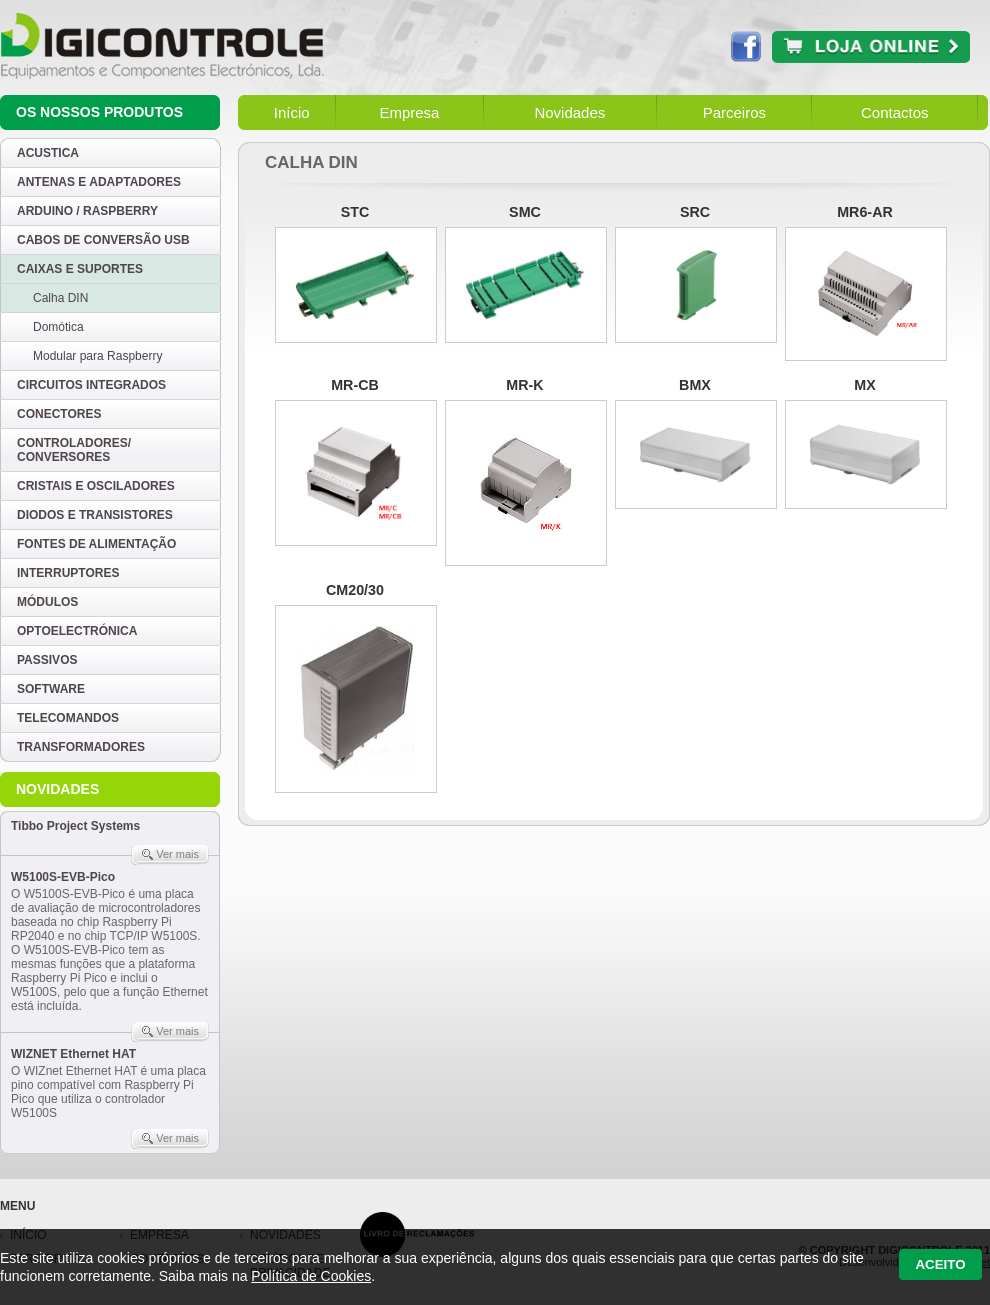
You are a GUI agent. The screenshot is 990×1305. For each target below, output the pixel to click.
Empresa (409, 112)
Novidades (569, 112)
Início (292, 112)
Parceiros (734, 112)
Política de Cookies (311, 1276)
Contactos (895, 112)
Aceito (940, 1264)
